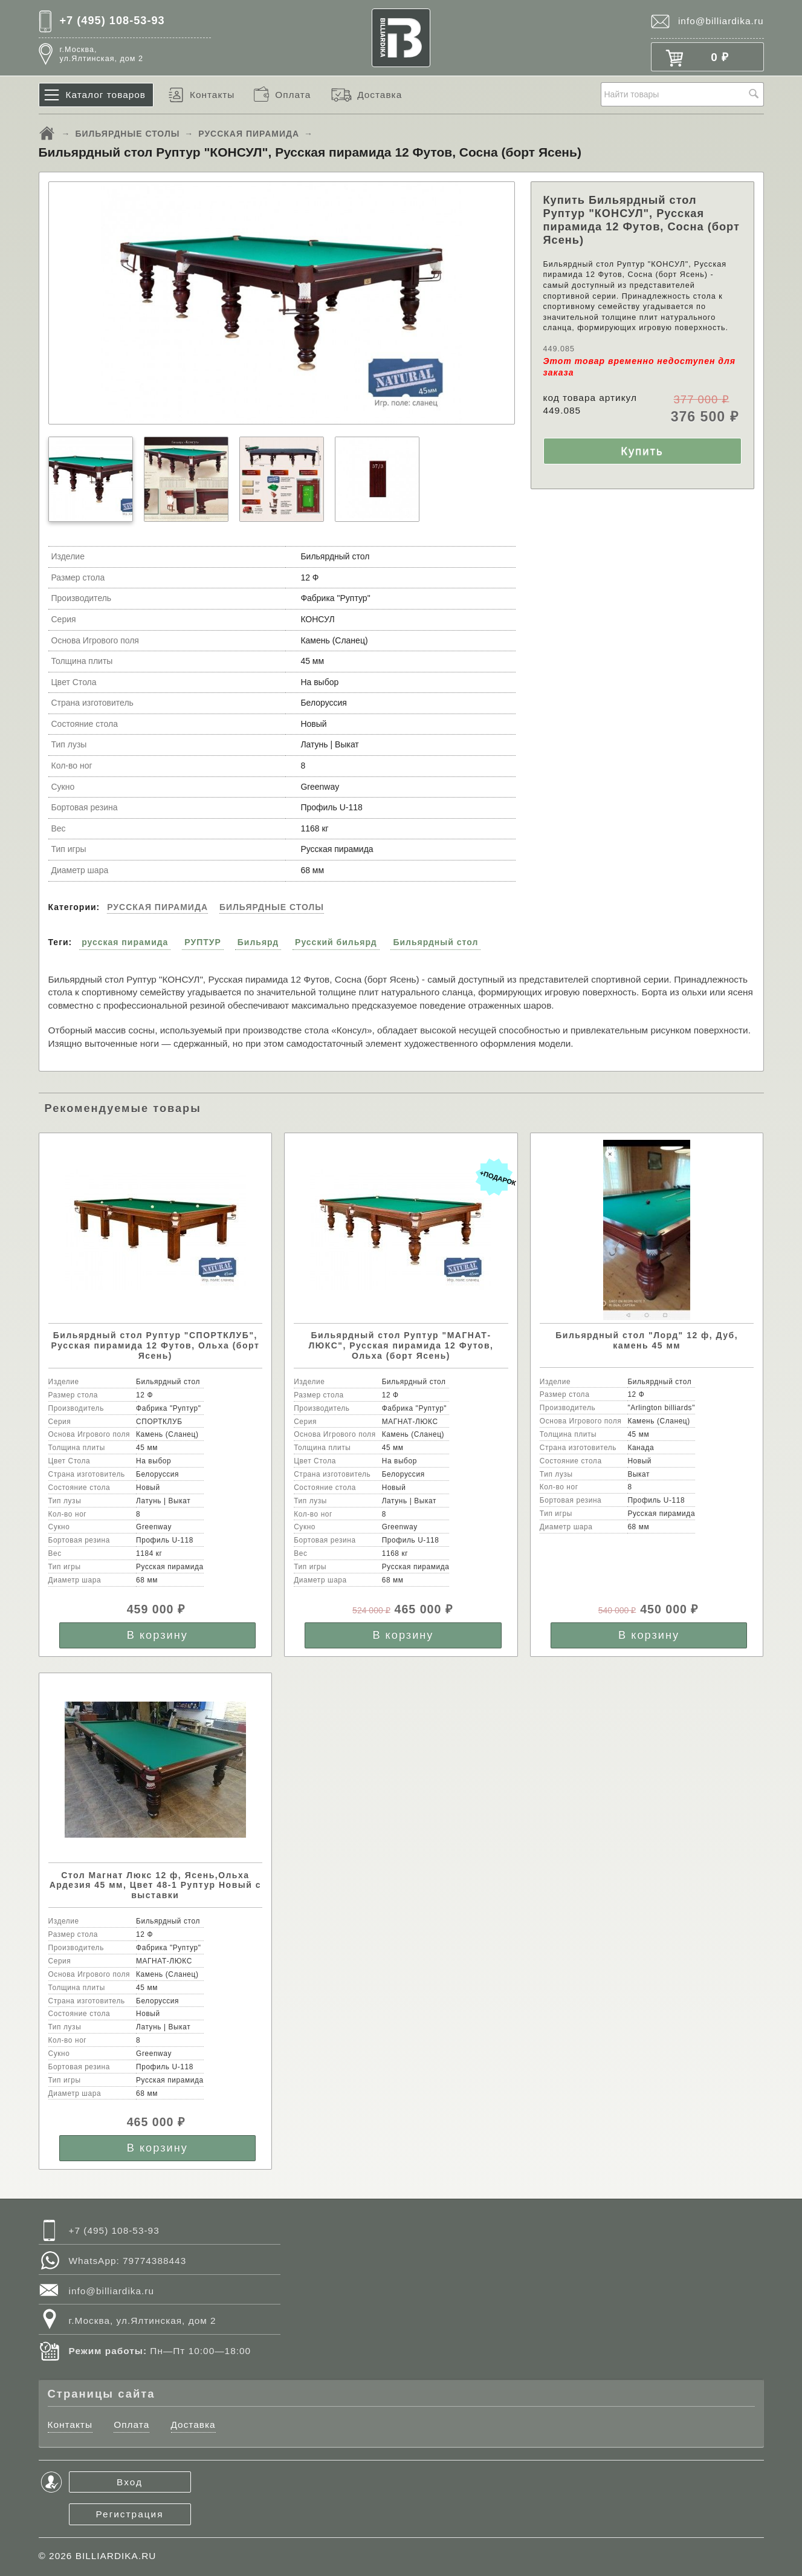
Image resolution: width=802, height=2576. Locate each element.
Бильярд (258, 942)
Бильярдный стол (435, 942)
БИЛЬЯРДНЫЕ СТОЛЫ (127, 133)
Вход (130, 2482)
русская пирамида (125, 942)
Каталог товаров (106, 94)
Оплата (293, 94)
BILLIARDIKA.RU (116, 2556)
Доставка (379, 94)
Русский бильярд (336, 942)
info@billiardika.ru (721, 21)
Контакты (212, 94)
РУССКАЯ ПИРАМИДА (248, 133)
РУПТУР (202, 942)
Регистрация (130, 2514)
